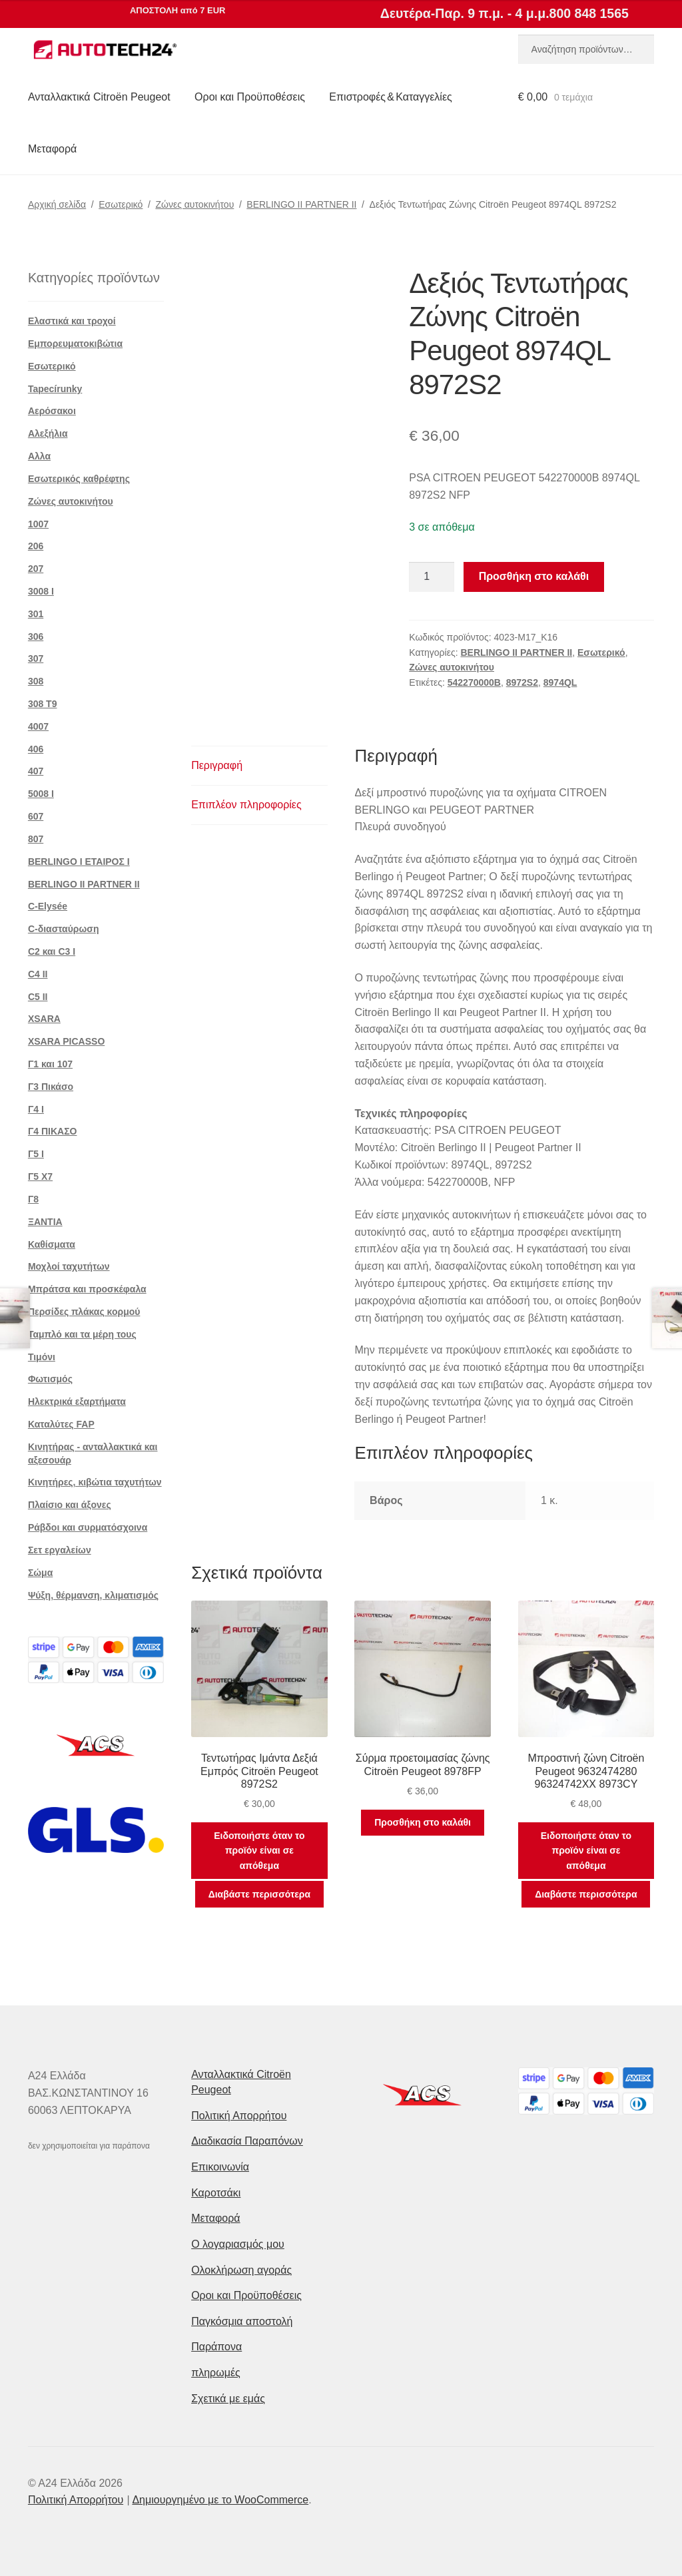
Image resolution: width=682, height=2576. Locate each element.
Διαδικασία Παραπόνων (247, 2141)
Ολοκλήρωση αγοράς (241, 2270)
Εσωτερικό (121, 204)
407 (35, 771)
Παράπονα (216, 2346)
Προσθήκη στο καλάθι (534, 576)
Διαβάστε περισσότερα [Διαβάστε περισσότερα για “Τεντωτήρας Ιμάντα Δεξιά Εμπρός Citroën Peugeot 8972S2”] (259, 1894)
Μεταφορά (52, 148)
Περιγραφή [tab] (216, 765)
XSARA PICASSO (66, 1041)
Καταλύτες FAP (61, 1424)
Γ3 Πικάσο (50, 1086)
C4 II (38, 974)
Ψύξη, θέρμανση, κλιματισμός (93, 1595)
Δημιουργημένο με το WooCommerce (220, 2499)
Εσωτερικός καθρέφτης (79, 478)
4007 (38, 726)
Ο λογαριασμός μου (237, 2244)
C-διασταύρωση (63, 928)
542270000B (474, 682)
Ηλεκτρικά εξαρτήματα (77, 1401)
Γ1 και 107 (50, 1064)
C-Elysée (47, 906)
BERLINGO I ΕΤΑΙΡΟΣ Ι (79, 861)
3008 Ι (41, 591)
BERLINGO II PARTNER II (301, 204)
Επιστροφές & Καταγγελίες (390, 97)
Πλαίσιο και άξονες (69, 1504)
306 (35, 636)
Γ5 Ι (36, 1154)
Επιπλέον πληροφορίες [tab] (246, 804)
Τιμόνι (41, 1357)
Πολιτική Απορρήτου (238, 2115)
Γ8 (33, 1199)
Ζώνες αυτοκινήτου (194, 204)
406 (35, 749)
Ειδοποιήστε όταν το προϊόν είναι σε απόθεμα (259, 1850)
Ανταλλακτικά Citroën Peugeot (99, 97)
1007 (38, 524)
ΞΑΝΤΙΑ (45, 1221)
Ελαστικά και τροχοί (72, 321)
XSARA (44, 1018)
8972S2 (522, 682)
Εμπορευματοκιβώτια (75, 343)
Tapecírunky (55, 389)
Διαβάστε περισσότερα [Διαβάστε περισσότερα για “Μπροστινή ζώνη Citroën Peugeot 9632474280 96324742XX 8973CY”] (586, 1894)
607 (35, 816)
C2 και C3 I (51, 951)
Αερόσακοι (52, 410)
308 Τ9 (42, 703)
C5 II (38, 996)
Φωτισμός (50, 1379)
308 (35, 681)
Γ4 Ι (36, 1109)
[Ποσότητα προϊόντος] (431, 577)
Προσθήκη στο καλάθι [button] (422, 1822)
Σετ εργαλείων (59, 1550)
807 (35, 839)
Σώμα (40, 1572)
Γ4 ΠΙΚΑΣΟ (52, 1131)
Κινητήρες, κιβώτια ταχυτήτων (95, 1482)
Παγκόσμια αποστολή (241, 2321)
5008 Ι (41, 793)
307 (35, 658)
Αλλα (39, 456)
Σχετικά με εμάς (228, 2398)
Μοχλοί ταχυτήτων (69, 1266)
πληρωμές (215, 2372)
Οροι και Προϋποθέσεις (249, 97)
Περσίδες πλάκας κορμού (84, 1311)
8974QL (560, 682)
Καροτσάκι (215, 2192)
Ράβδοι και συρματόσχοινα (87, 1527)
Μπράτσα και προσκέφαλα (87, 1289)
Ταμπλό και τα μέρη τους (82, 1334)
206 (35, 546)
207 (35, 568)
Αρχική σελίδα (57, 204)
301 (35, 614)
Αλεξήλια (48, 433)
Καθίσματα (51, 1244)
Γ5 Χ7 (40, 1176)
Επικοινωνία (220, 2167)
